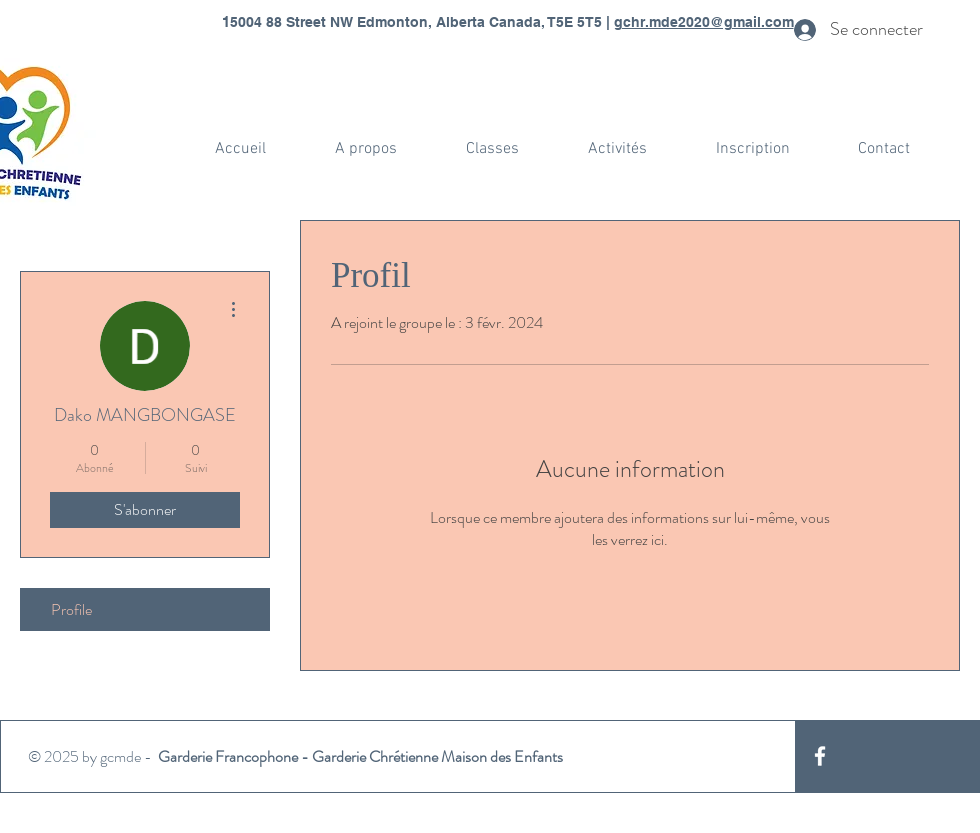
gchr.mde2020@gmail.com (704, 22)
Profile (71, 609)
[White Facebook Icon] (820, 756)
